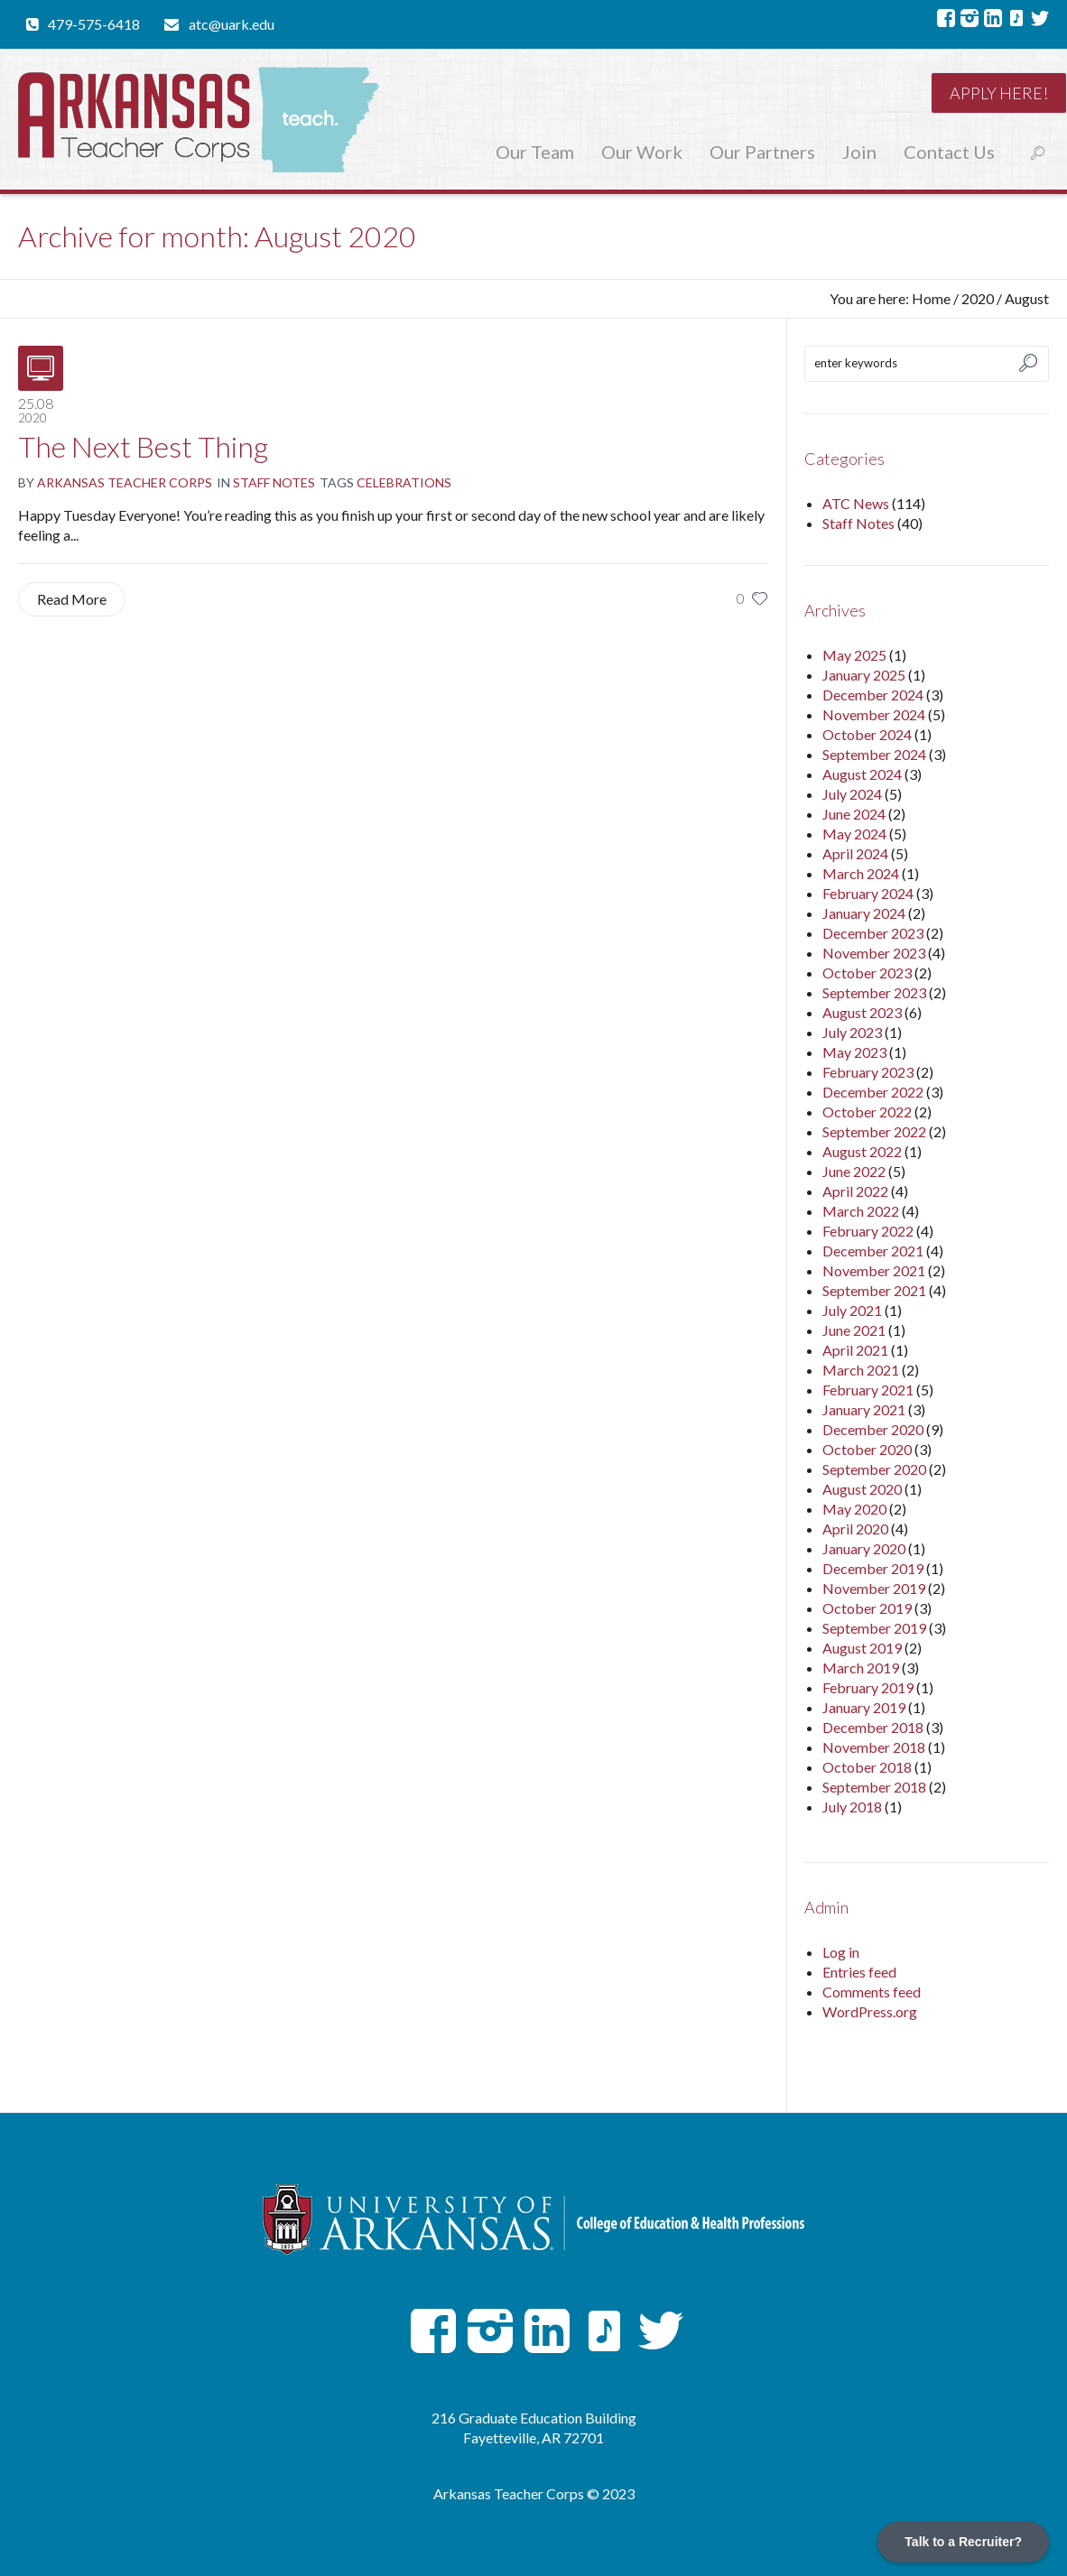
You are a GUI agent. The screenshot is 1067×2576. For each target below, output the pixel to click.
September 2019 (874, 1627)
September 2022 (874, 1131)
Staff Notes (274, 482)
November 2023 (873, 952)
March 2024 (860, 873)
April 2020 (855, 1528)
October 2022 (867, 1111)
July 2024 (852, 793)
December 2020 (872, 1429)
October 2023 (867, 972)
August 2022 (862, 1151)
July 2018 (852, 1806)
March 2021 (860, 1369)
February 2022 (868, 1230)
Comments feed (871, 1991)
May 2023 (854, 1052)
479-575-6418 (94, 23)
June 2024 (854, 813)
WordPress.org (869, 2011)
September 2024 (874, 754)
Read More (72, 598)
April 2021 (855, 1349)
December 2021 (872, 1250)
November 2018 (873, 1747)
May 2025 (854, 654)
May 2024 (854, 833)
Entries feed (859, 1971)
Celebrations (404, 482)
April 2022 (855, 1191)
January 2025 (863, 674)
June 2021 (854, 1330)
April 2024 (855, 853)
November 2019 (873, 1588)
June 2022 (854, 1171)
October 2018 (867, 1766)
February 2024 (868, 893)
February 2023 (868, 1071)
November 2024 (873, 714)
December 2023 (872, 932)
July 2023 (852, 1032)
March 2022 (860, 1210)
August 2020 (862, 1488)
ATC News (855, 503)
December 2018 (872, 1727)
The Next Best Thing (143, 446)
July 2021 (852, 1310)
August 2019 (862, 1647)
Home (931, 298)
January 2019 (863, 1707)
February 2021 (868, 1389)
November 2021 (873, 1270)
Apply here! (999, 93)
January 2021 (863, 1409)
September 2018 (874, 1786)
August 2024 (862, 774)
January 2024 (863, 913)
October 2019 (867, 1608)
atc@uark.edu (231, 23)
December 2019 (872, 1568)
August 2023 (862, 1012)
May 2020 (854, 1508)
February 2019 (868, 1687)
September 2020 (874, 1469)
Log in (840, 1951)
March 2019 (860, 1667)
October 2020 (867, 1449)
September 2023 (874, 992)
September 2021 (874, 1290)
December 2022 (872, 1091)
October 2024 (867, 734)
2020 (977, 298)
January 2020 (863, 1548)
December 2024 (872, 694)
